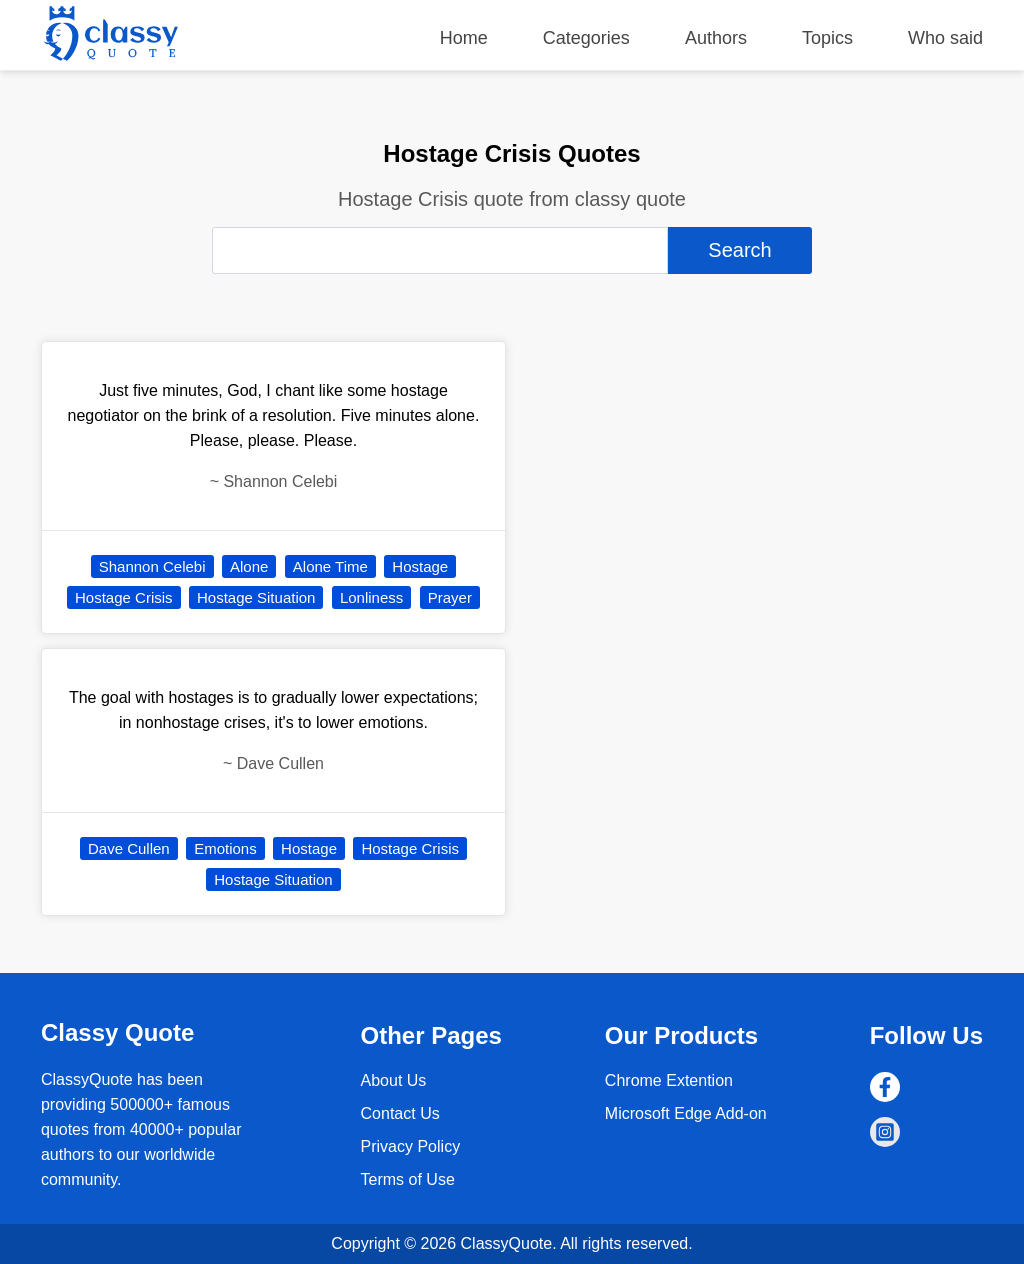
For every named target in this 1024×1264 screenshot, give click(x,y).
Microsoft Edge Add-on (686, 1113)
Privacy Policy (411, 1146)
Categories (586, 38)
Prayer (450, 597)
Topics (827, 38)
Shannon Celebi (152, 566)
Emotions (225, 848)
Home (464, 38)
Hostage (420, 566)
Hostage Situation (256, 597)
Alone (249, 566)
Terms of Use (408, 1179)
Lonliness (371, 597)
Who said (945, 38)
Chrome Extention (669, 1080)
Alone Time (330, 566)
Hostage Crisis (124, 597)
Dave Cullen (129, 848)
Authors (716, 38)
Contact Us (400, 1113)
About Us (394, 1080)
